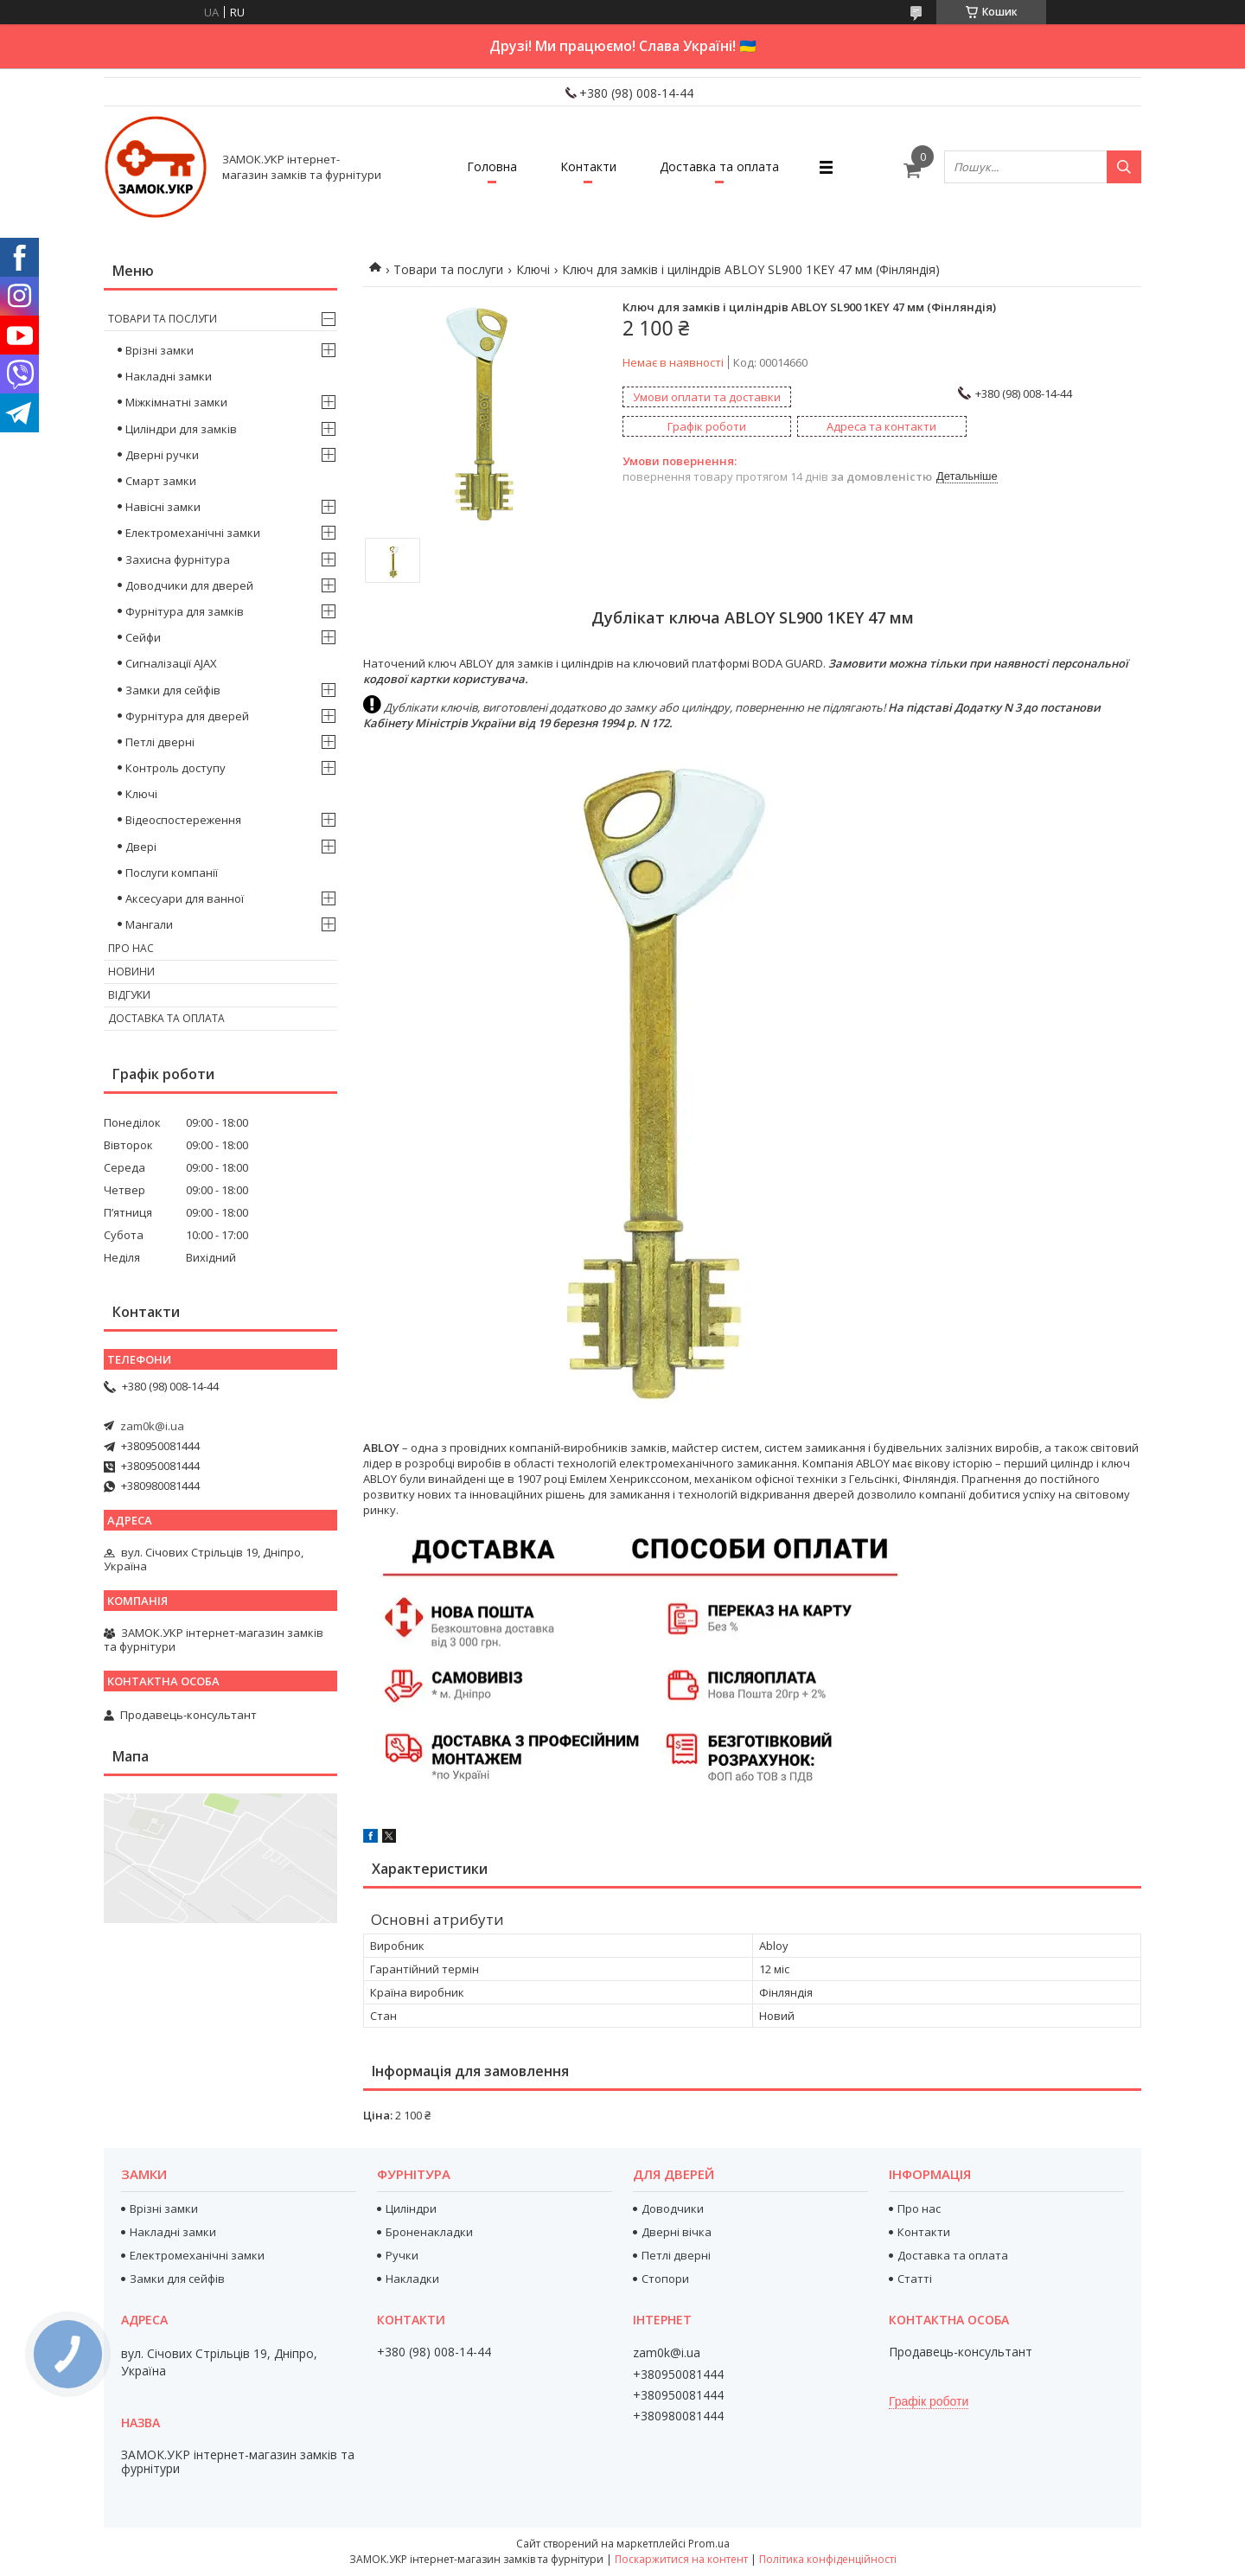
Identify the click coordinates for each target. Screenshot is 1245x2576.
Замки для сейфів (172, 690)
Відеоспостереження (183, 820)
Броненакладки (429, 2232)
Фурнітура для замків (184, 611)
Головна (492, 166)
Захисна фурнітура (177, 559)
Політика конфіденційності (828, 2559)
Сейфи (143, 637)
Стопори (665, 2278)
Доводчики (673, 2208)
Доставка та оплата (719, 166)
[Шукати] (1124, 166)
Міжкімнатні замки (176, 402)
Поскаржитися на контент (681, 2559)
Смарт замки (160, 481)
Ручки (402, 2255)
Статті (914, 2278)
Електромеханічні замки (192, 532)
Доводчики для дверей (189, 585)
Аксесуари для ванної (184, 898)
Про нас (131, 948)
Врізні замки (159, 350)
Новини (131, 971)
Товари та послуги (448, 269)
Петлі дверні (160, 742)
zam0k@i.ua (152, 1426)
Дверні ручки (162, 455)
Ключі (533, 269)
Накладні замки (168, 376)
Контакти (588, 166)
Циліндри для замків (181, 429)
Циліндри (411, 2208)
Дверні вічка (677, 2232)
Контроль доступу (175, 768)
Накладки (412, 2278)
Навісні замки (163, 507)
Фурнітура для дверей (187, 716)
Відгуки (129, 995)
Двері (140, 846)
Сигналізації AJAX (171, 663)
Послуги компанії (171, 872)
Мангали (149, 924)
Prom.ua (709, 2543)
